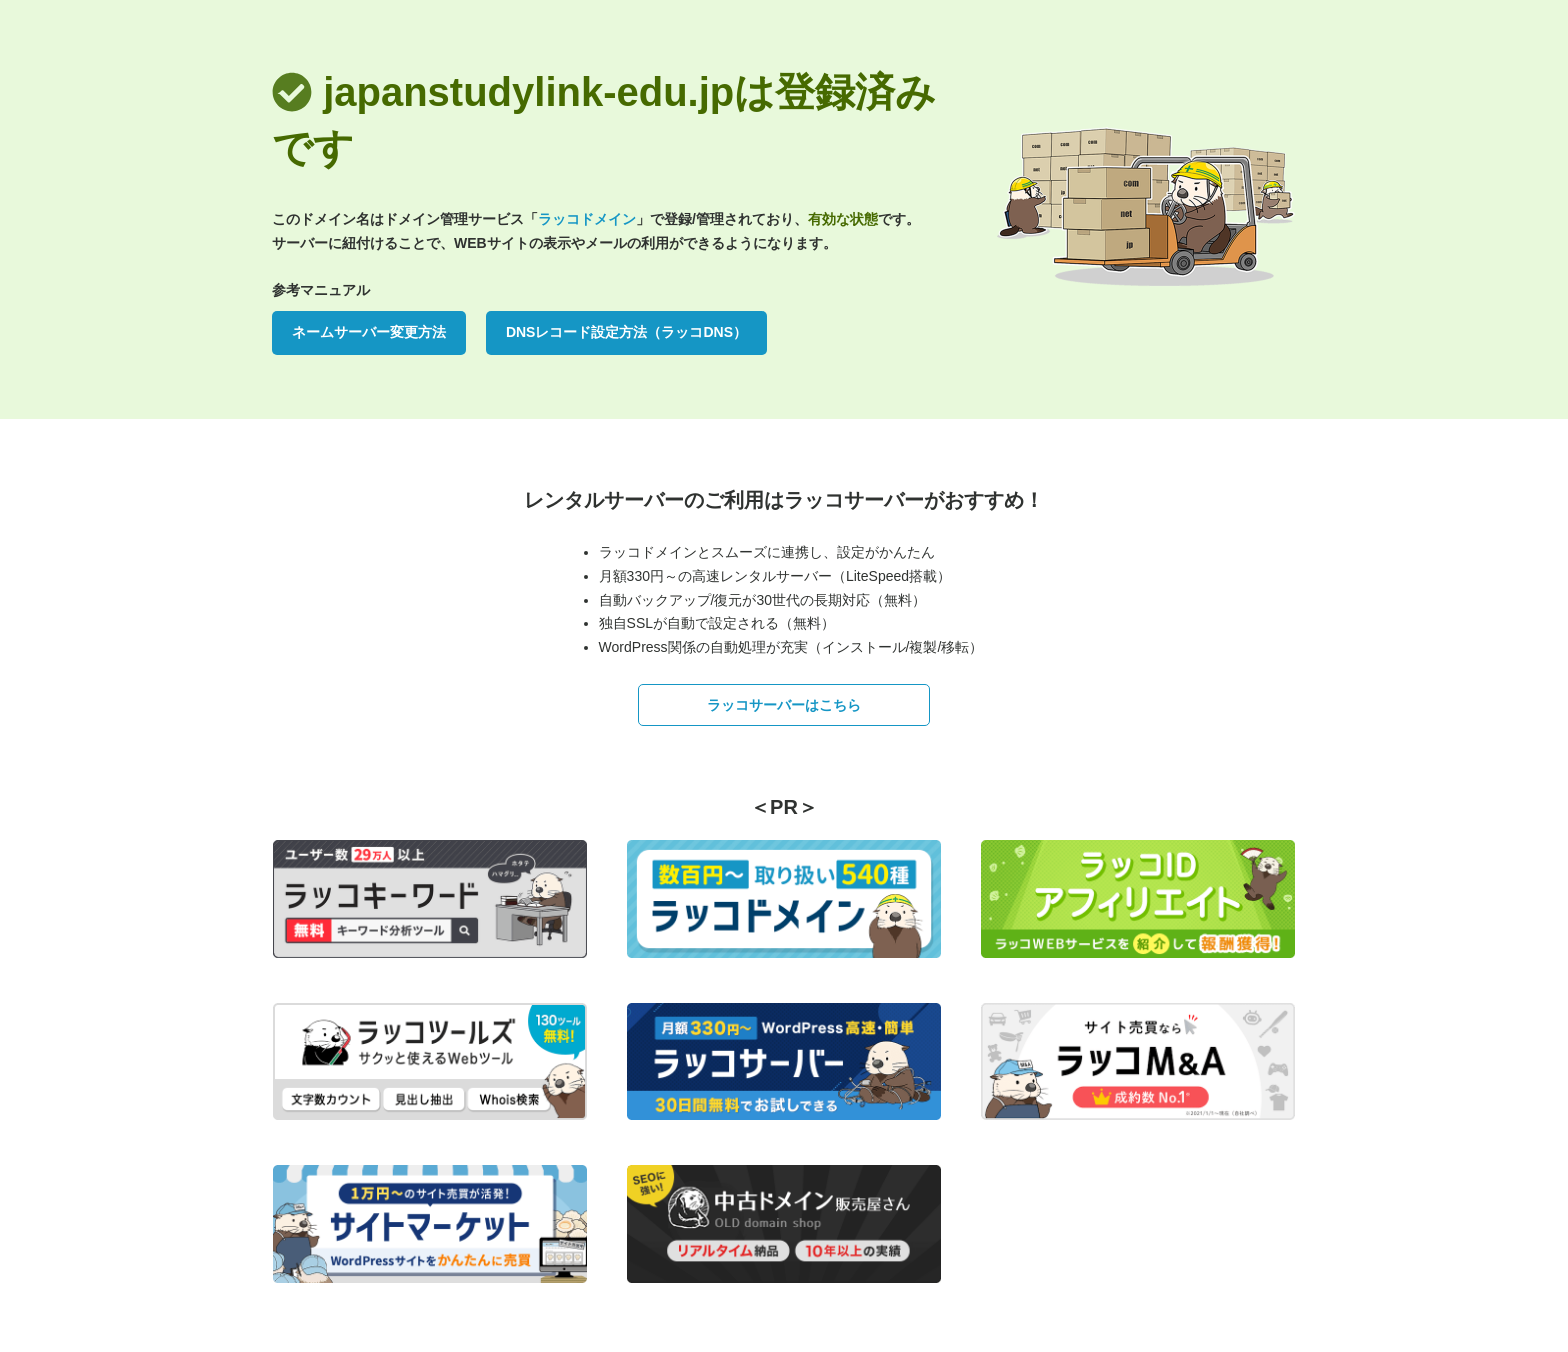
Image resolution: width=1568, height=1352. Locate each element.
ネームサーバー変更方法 (369, 332)
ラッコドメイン (587, 219)
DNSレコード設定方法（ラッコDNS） (626, 332)
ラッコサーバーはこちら (784, 705)
